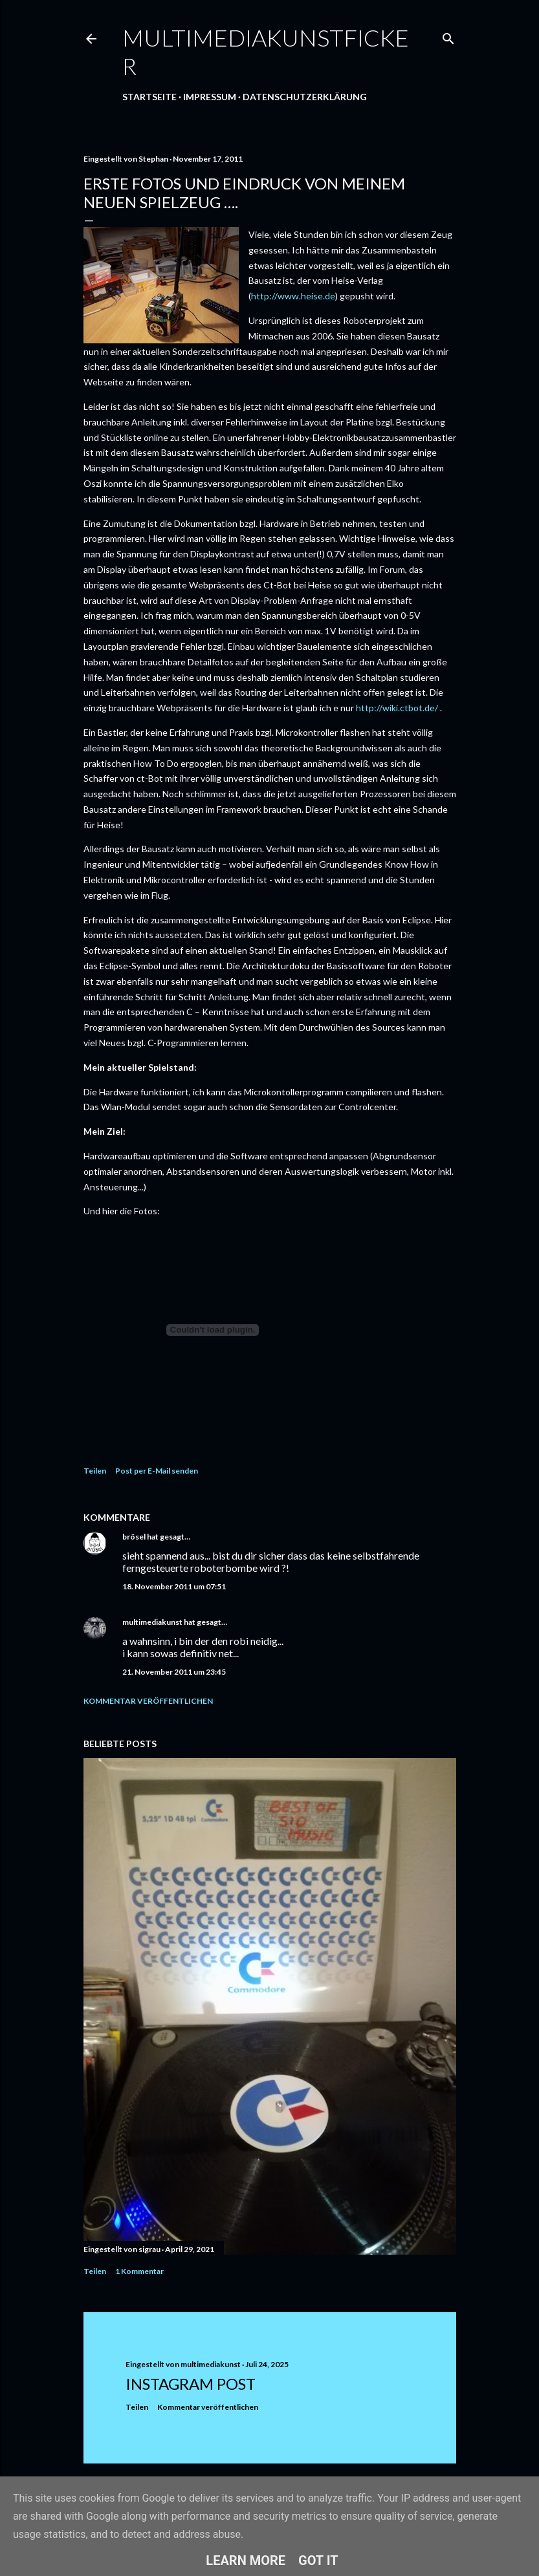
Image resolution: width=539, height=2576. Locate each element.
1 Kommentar (139, 2271)
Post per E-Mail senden (156, 1471)
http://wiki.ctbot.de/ (397, 707)
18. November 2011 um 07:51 (174, 1586)
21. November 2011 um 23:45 (174, 1672)
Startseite (149, 96)
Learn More (245, 2560)
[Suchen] (448, 35)
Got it (318, 2560)
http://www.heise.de (293, 295)
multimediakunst (152, 1622)
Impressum (209, 96)
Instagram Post (191, 2383)
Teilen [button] (94, 1471)
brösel (134, 1536)
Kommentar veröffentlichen (148, 1701)
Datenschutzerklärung (305, 96)
